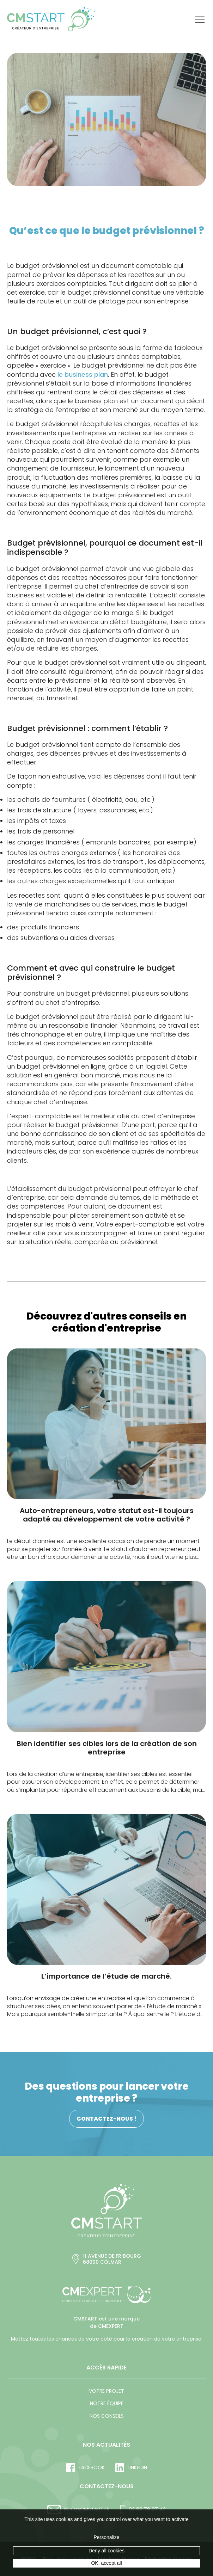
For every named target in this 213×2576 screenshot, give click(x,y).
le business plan (82, 374)
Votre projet (106, 2390)
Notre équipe (106, 2403)
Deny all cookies (106, 2550)
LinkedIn (131, 2467)
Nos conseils (107, 2416)
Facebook (85, 2467)
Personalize (106, 2537)
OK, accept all (106, 2563)
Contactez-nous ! (106, 2119)
